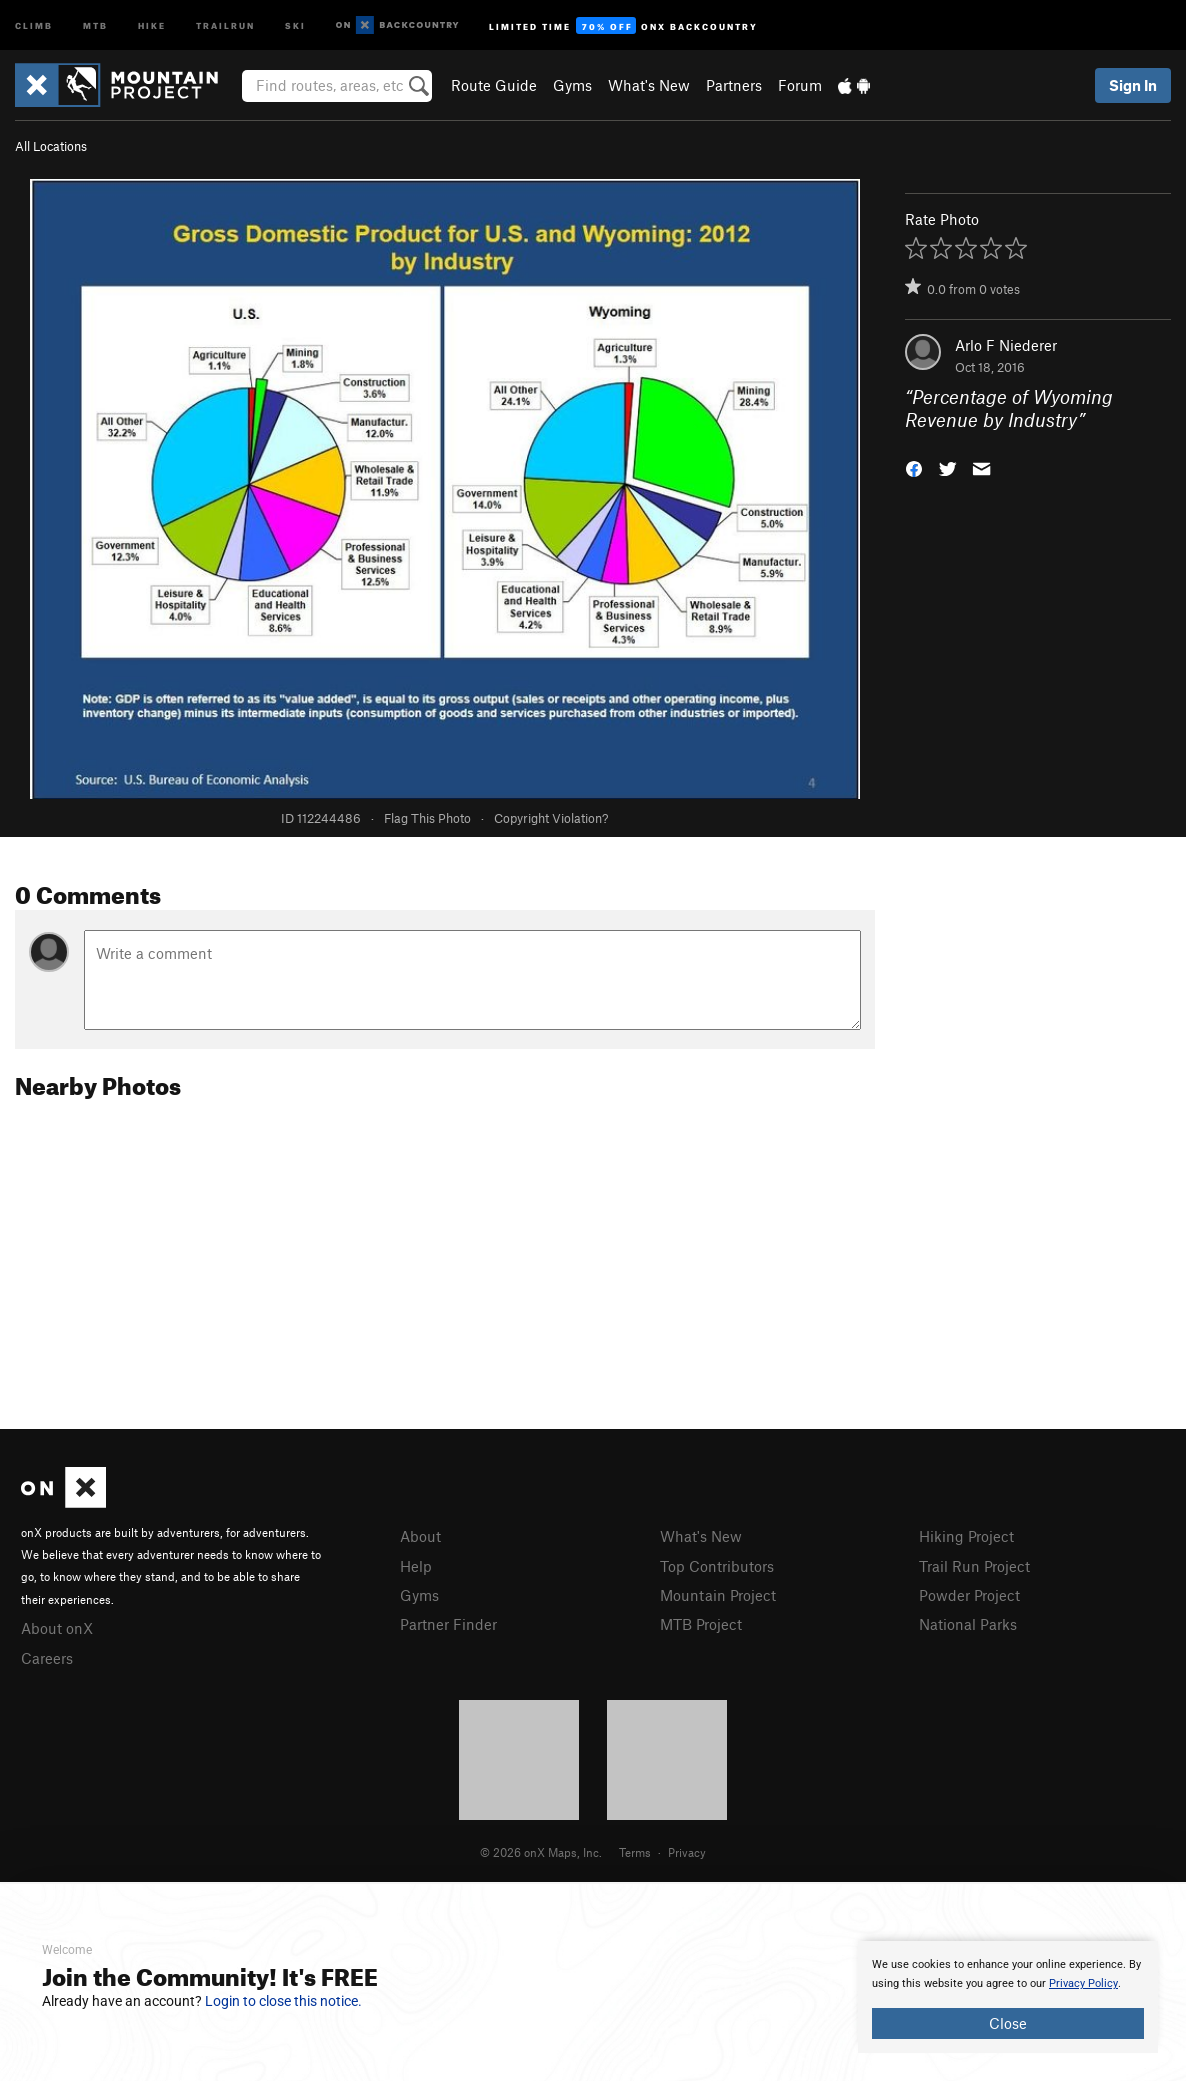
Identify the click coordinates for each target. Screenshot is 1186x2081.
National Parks (968, 1624)
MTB (95, 24)
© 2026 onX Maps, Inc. (541, 1852)
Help (416, 1566)
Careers (47, 1658)
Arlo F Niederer (1006, 345)
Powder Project (969, 1595)
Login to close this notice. (283, 2001)
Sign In (1133, 85)
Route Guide (494, 85)
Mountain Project (718, 1595)
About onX (57, 1628)
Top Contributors (717, 1566)
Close (1008, 2023)
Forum (800, 85)
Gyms (572, 85)
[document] (1008, 1997)
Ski (295, 24)
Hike (152, 24)
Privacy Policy (1083, 1983)
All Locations (51, 146)
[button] (914, 466)
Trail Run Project (974, 1566)
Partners (734, 85)
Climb (34, 24)
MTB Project (701, 1624)
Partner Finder (448, 1624)
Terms (635, 1852)
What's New (649, 85)
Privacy (687, 1852)
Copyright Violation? (551, 818)
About (420, 1536)
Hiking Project (966, 1536)
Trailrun (225, 24)
